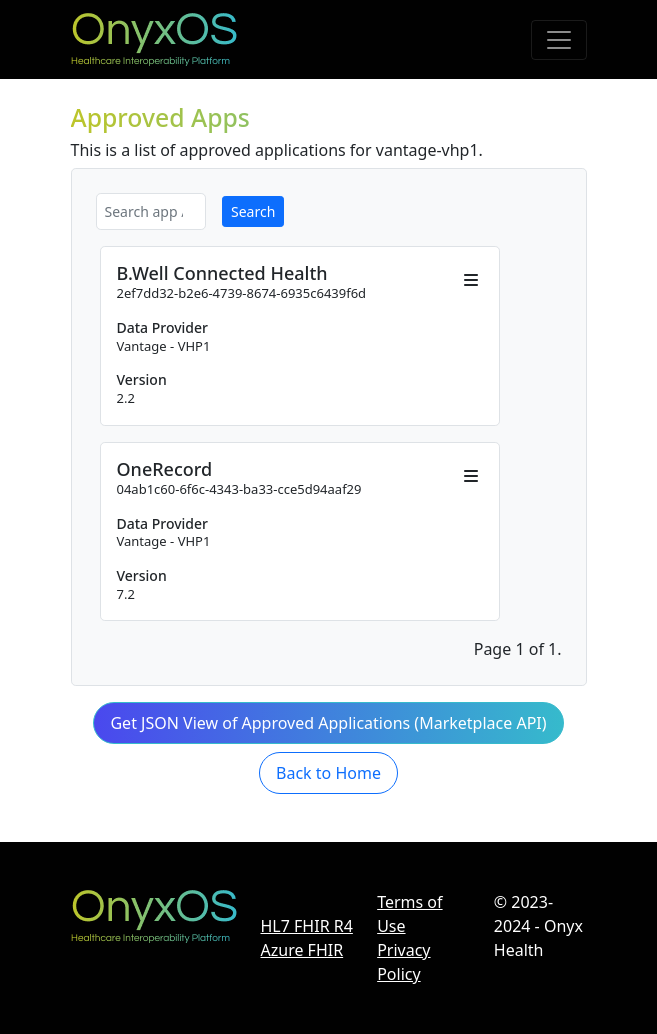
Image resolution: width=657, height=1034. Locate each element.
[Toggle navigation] (559, 40)
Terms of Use (409, 914)
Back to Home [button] (328, 773)
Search (253, 211)
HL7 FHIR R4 (307, 926)
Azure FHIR (302, 950)
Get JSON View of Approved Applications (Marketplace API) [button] (328, 723)
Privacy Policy (403, 962)
